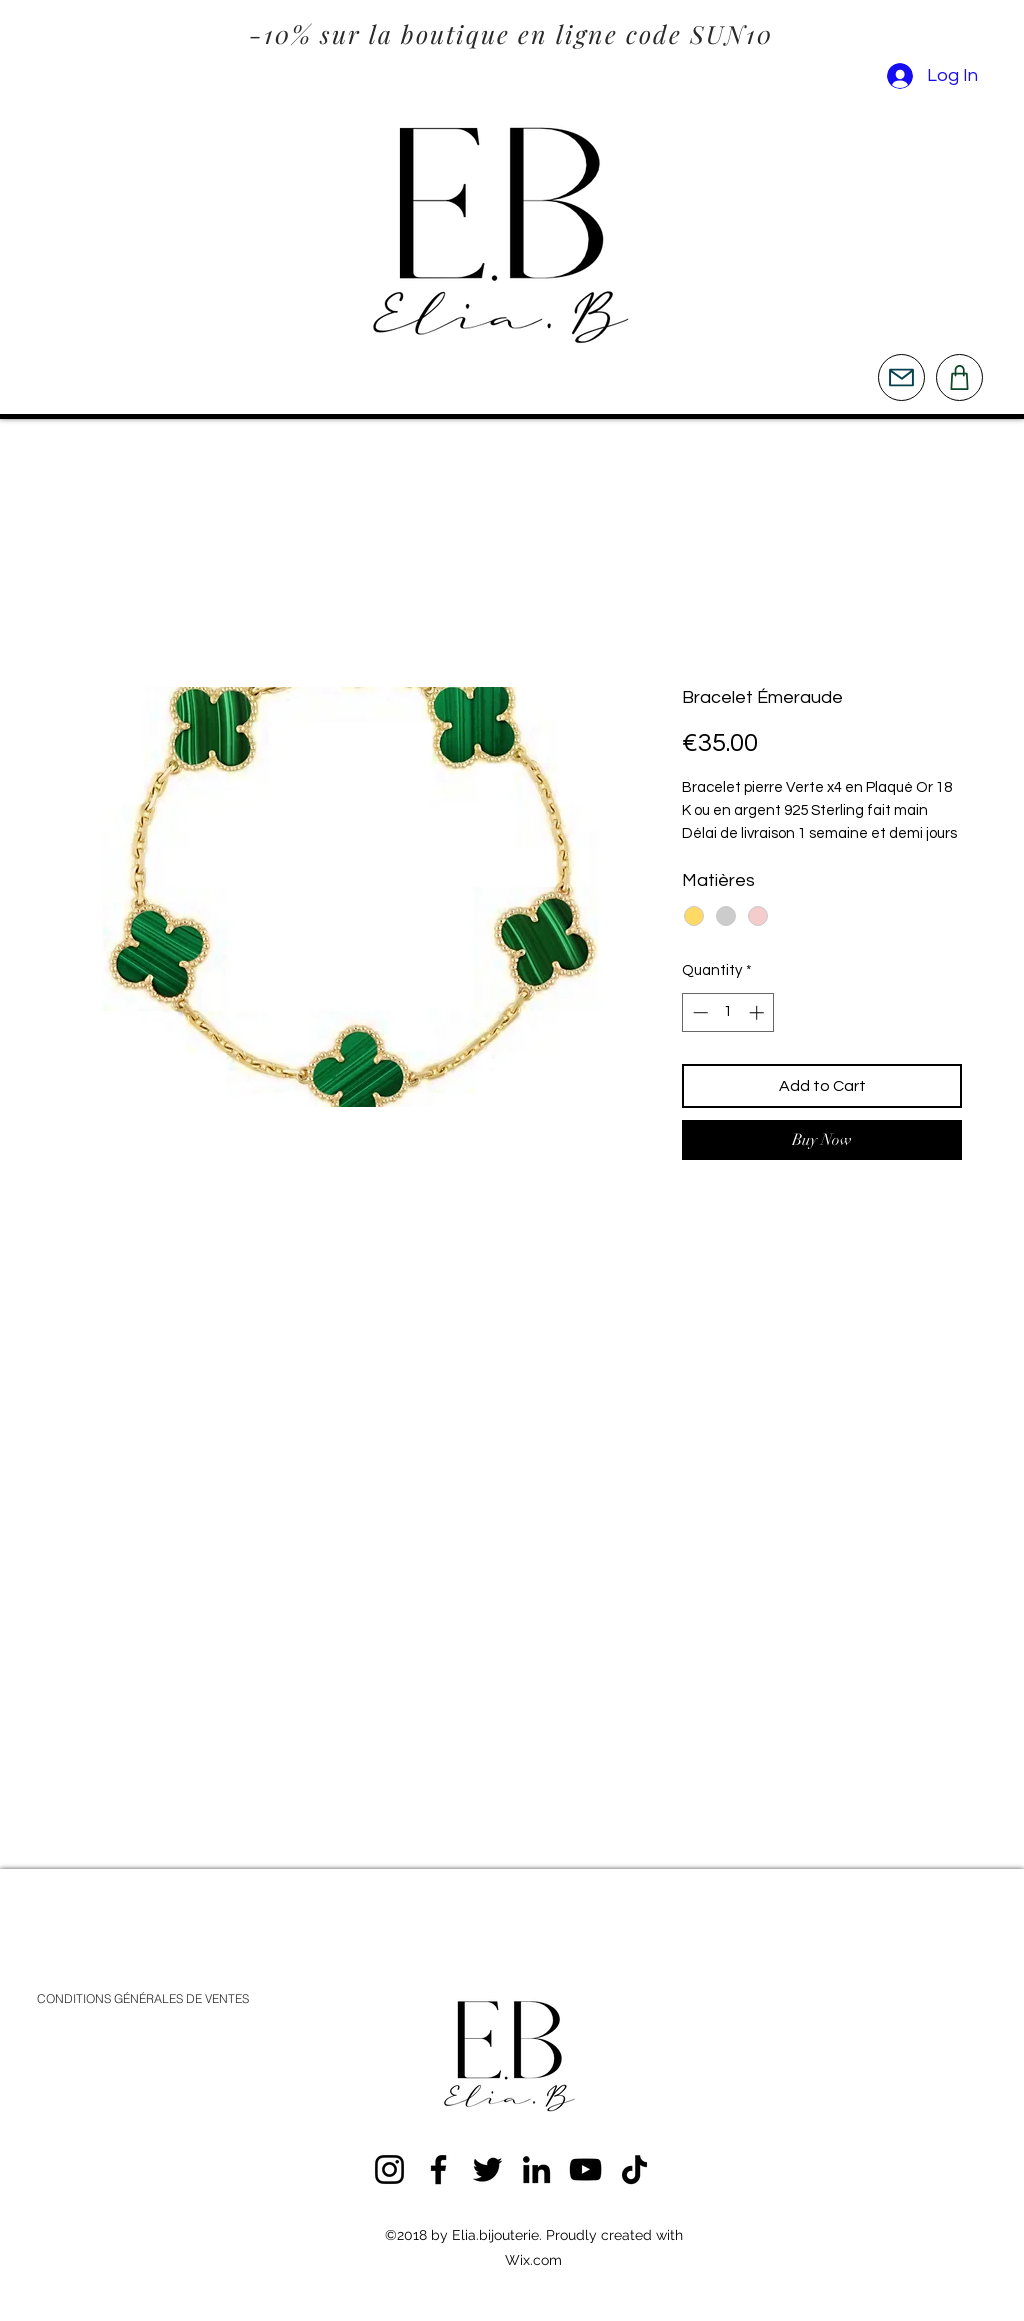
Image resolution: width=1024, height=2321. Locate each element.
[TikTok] (634, 2169)
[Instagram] (389, 2169)
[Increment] (758, 1012)
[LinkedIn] (536, 2169)
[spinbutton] (728, 1012)
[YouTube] (585, 2169)
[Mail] (901, 377)
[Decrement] (698, 1012)
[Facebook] (438, 2169)
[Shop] (959, 377)
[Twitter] (487, 2169)
